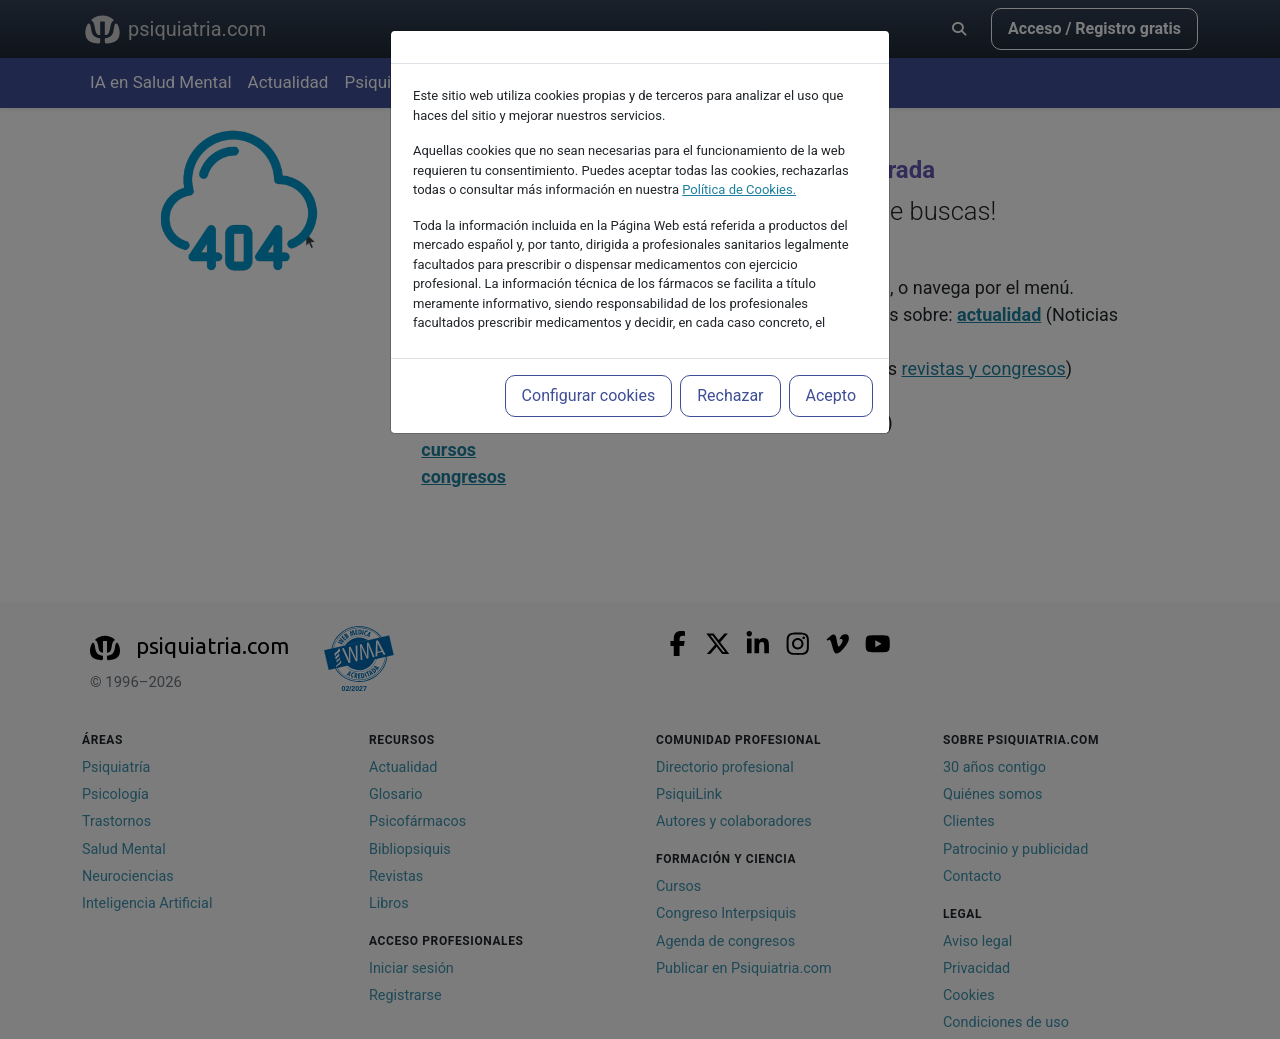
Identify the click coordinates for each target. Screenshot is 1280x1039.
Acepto (831, 395)
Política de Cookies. (739, 189)
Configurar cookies (589, 395)
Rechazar (730, 395)
